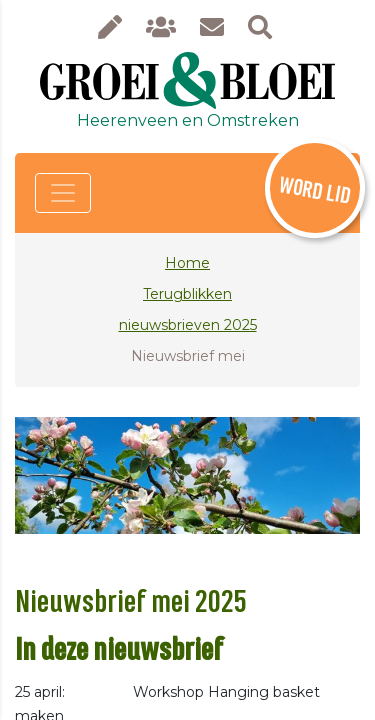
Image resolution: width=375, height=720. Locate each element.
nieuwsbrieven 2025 (188, 325)
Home (187, 263)
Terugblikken (187, 294)
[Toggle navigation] (63, 193)
